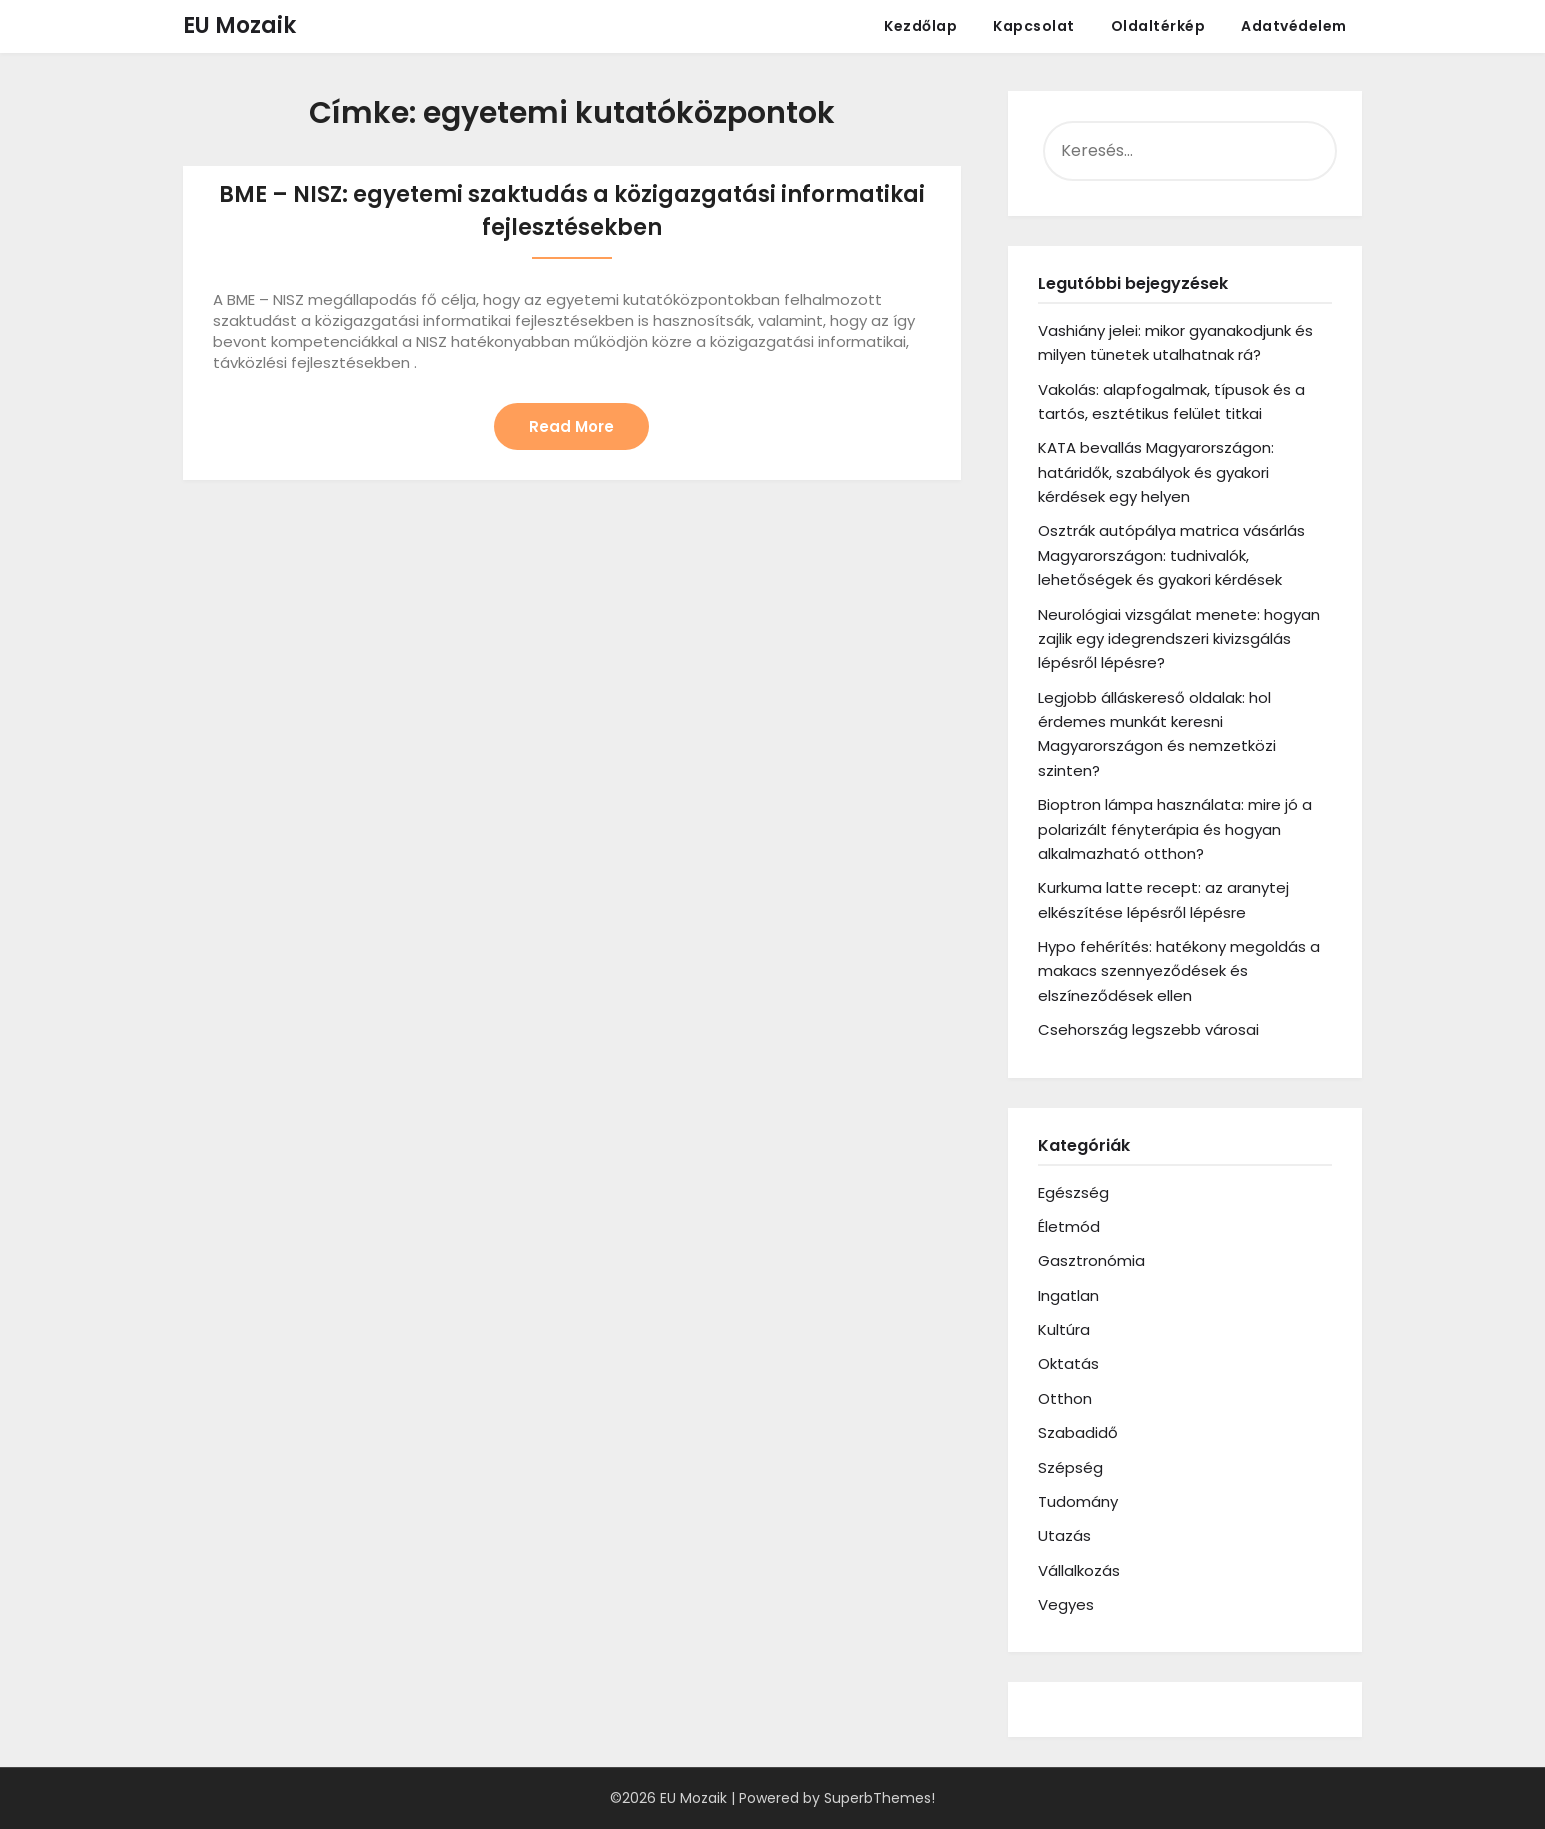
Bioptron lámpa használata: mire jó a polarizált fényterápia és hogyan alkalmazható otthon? (1175, 829)
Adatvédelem (1294, 26)
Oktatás (1068, 1363)
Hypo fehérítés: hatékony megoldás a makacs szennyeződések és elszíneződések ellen (1179, 971)
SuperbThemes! (879, 1798)
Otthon (1065, 1398)
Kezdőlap (920, 26)
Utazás (1064, 1535)
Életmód (1069, 1226)
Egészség (1073, 1192)
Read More (571, 427)
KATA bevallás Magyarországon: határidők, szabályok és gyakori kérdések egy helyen (1156, 472)
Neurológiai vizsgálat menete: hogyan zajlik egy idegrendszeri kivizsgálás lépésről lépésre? (1179, 639)
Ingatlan (1068, 1295)
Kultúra (1064, 1329)
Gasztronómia (1091, 1260)
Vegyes (1066, 1604)
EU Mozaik (239, 25)
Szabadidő (1078, 1432)
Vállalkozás (1079, 1570)
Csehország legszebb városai (1148, 1029)
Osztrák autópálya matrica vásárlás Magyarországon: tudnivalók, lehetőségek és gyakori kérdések (1171, 555)
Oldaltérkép (1158, 26)
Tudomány (1078, 1501)
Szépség (1070, 1467)
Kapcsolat (1034, 26)
